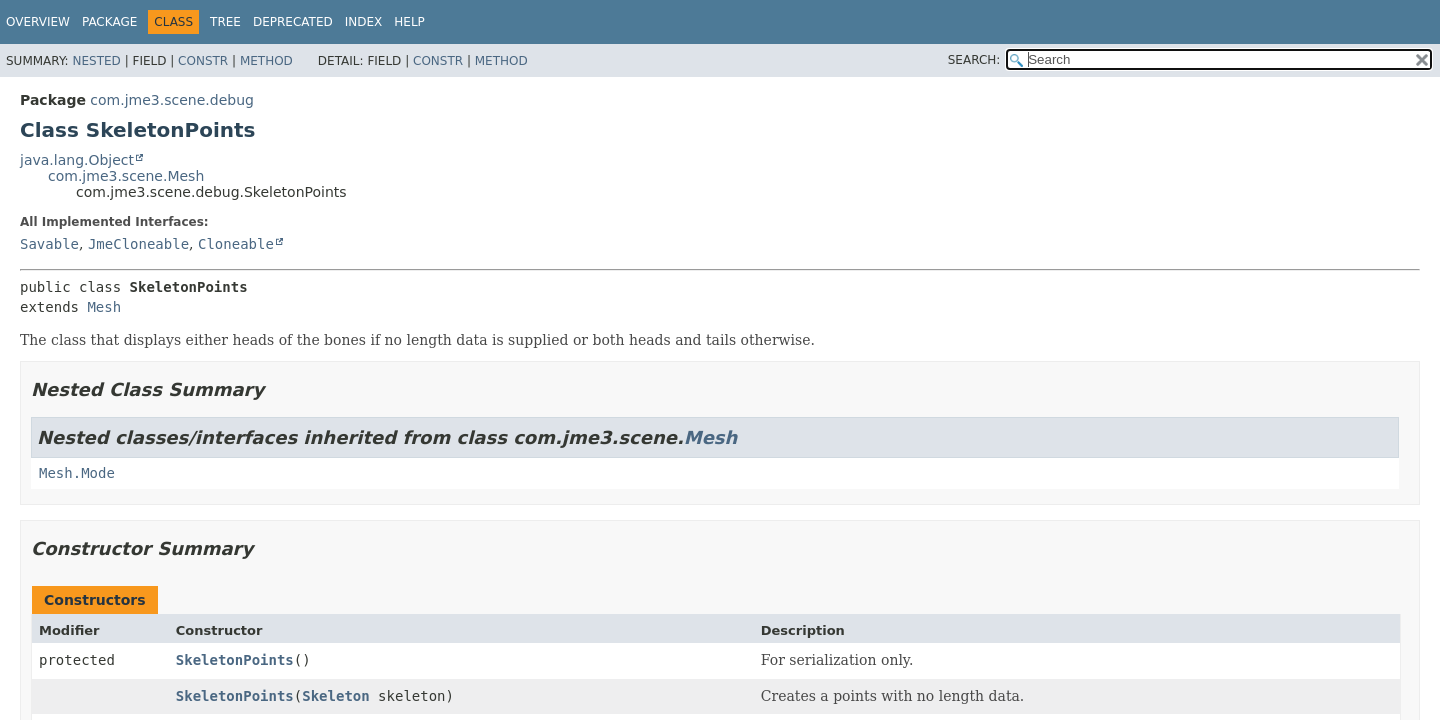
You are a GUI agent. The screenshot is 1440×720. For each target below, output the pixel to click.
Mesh (104, 307)
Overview (38, 22)
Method (266, 61)
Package (109, 22)
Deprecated (293, 22)
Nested (96, 61)
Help (409, 22)
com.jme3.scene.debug (172, 100)
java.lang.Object (77, 160)
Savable (49, 244)
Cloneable (236, 244)
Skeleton (335, 696)
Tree (225, 22)
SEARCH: (974, 60)
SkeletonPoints (235, 660)
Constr (203, 61)
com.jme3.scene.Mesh (126, 176)
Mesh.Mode (77, 473)
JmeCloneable (138, 244)
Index (364, 22)
